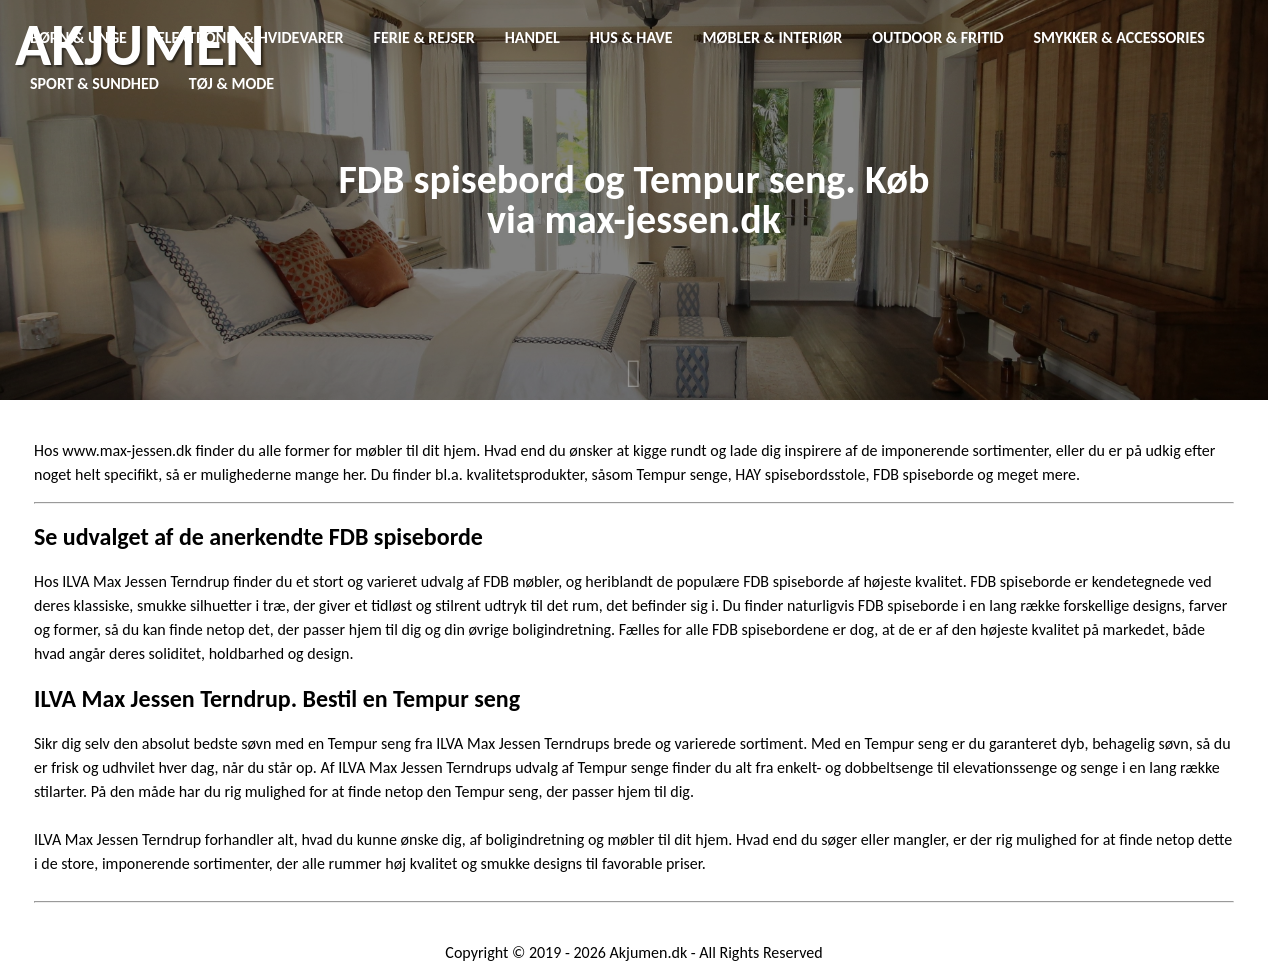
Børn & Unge (78, 37)
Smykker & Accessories (1119, 37)
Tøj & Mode (231, 83)
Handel (532, 37)
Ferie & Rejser (424, 37)
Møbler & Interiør (773, 37)
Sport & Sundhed (94, 83)
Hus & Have (631, 37)
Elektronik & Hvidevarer (250, 37)
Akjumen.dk (649, 952)
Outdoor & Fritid (937, 37)
